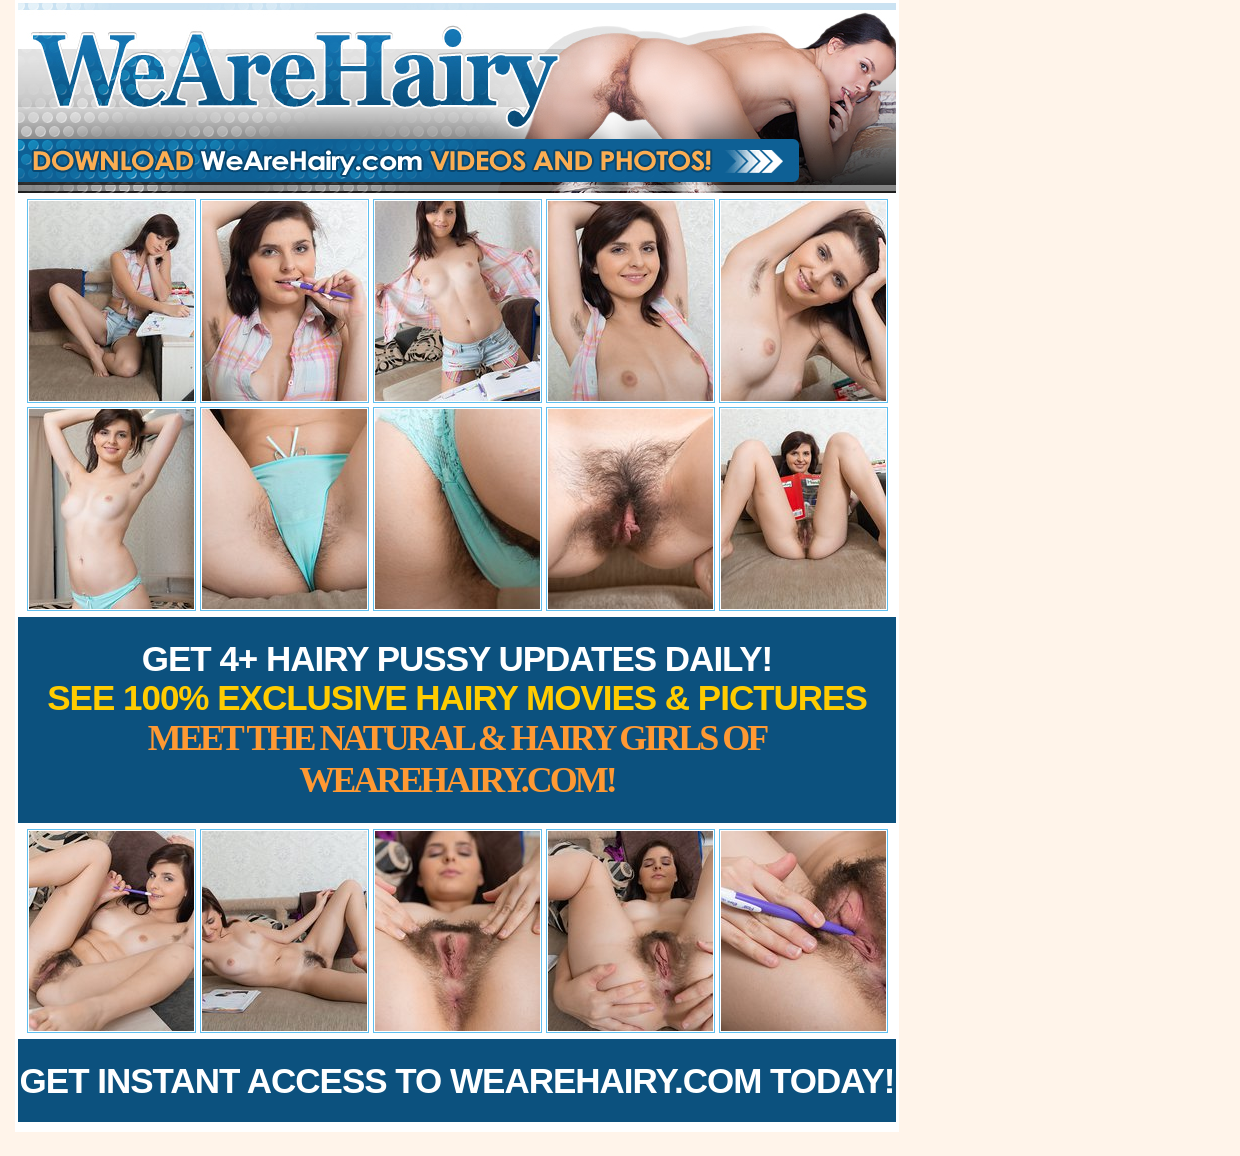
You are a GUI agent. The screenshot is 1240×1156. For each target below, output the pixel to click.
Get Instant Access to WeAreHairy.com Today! (457, 1080)
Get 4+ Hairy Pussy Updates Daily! (457, 719)
